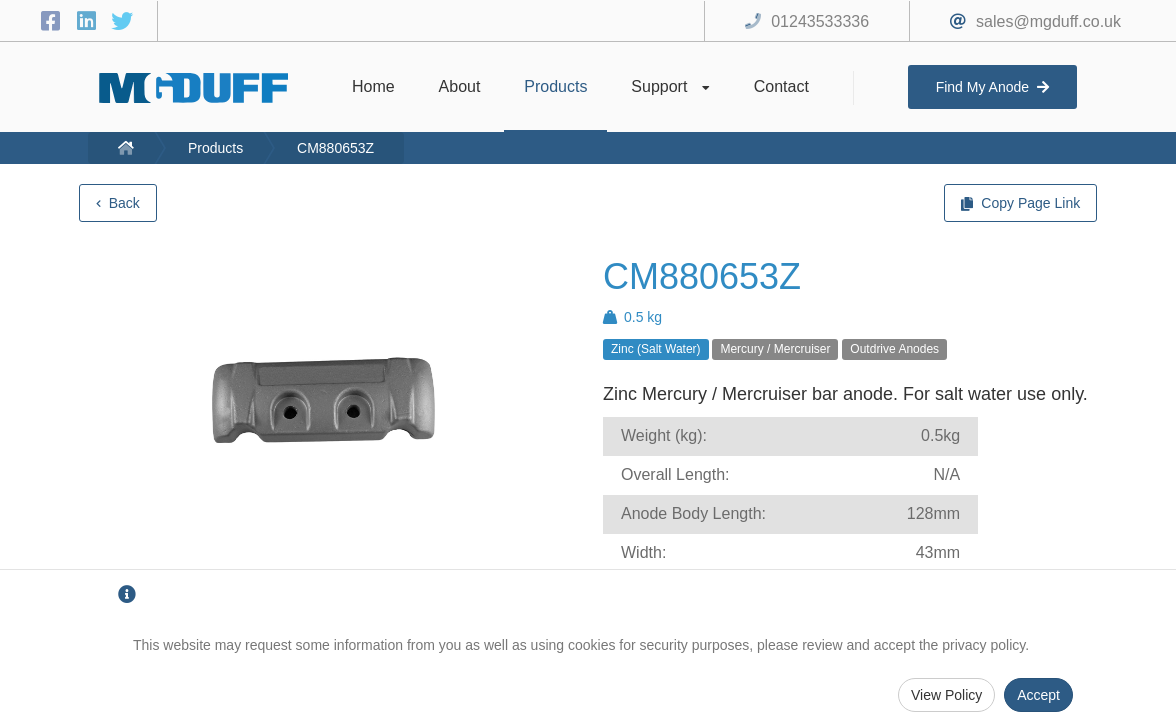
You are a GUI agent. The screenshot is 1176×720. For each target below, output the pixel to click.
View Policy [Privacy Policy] (946, 695)
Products (215, 148)
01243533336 (820, 21)
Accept (1038, 695)
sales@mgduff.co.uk (1048, 21)
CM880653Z (335, 148)
